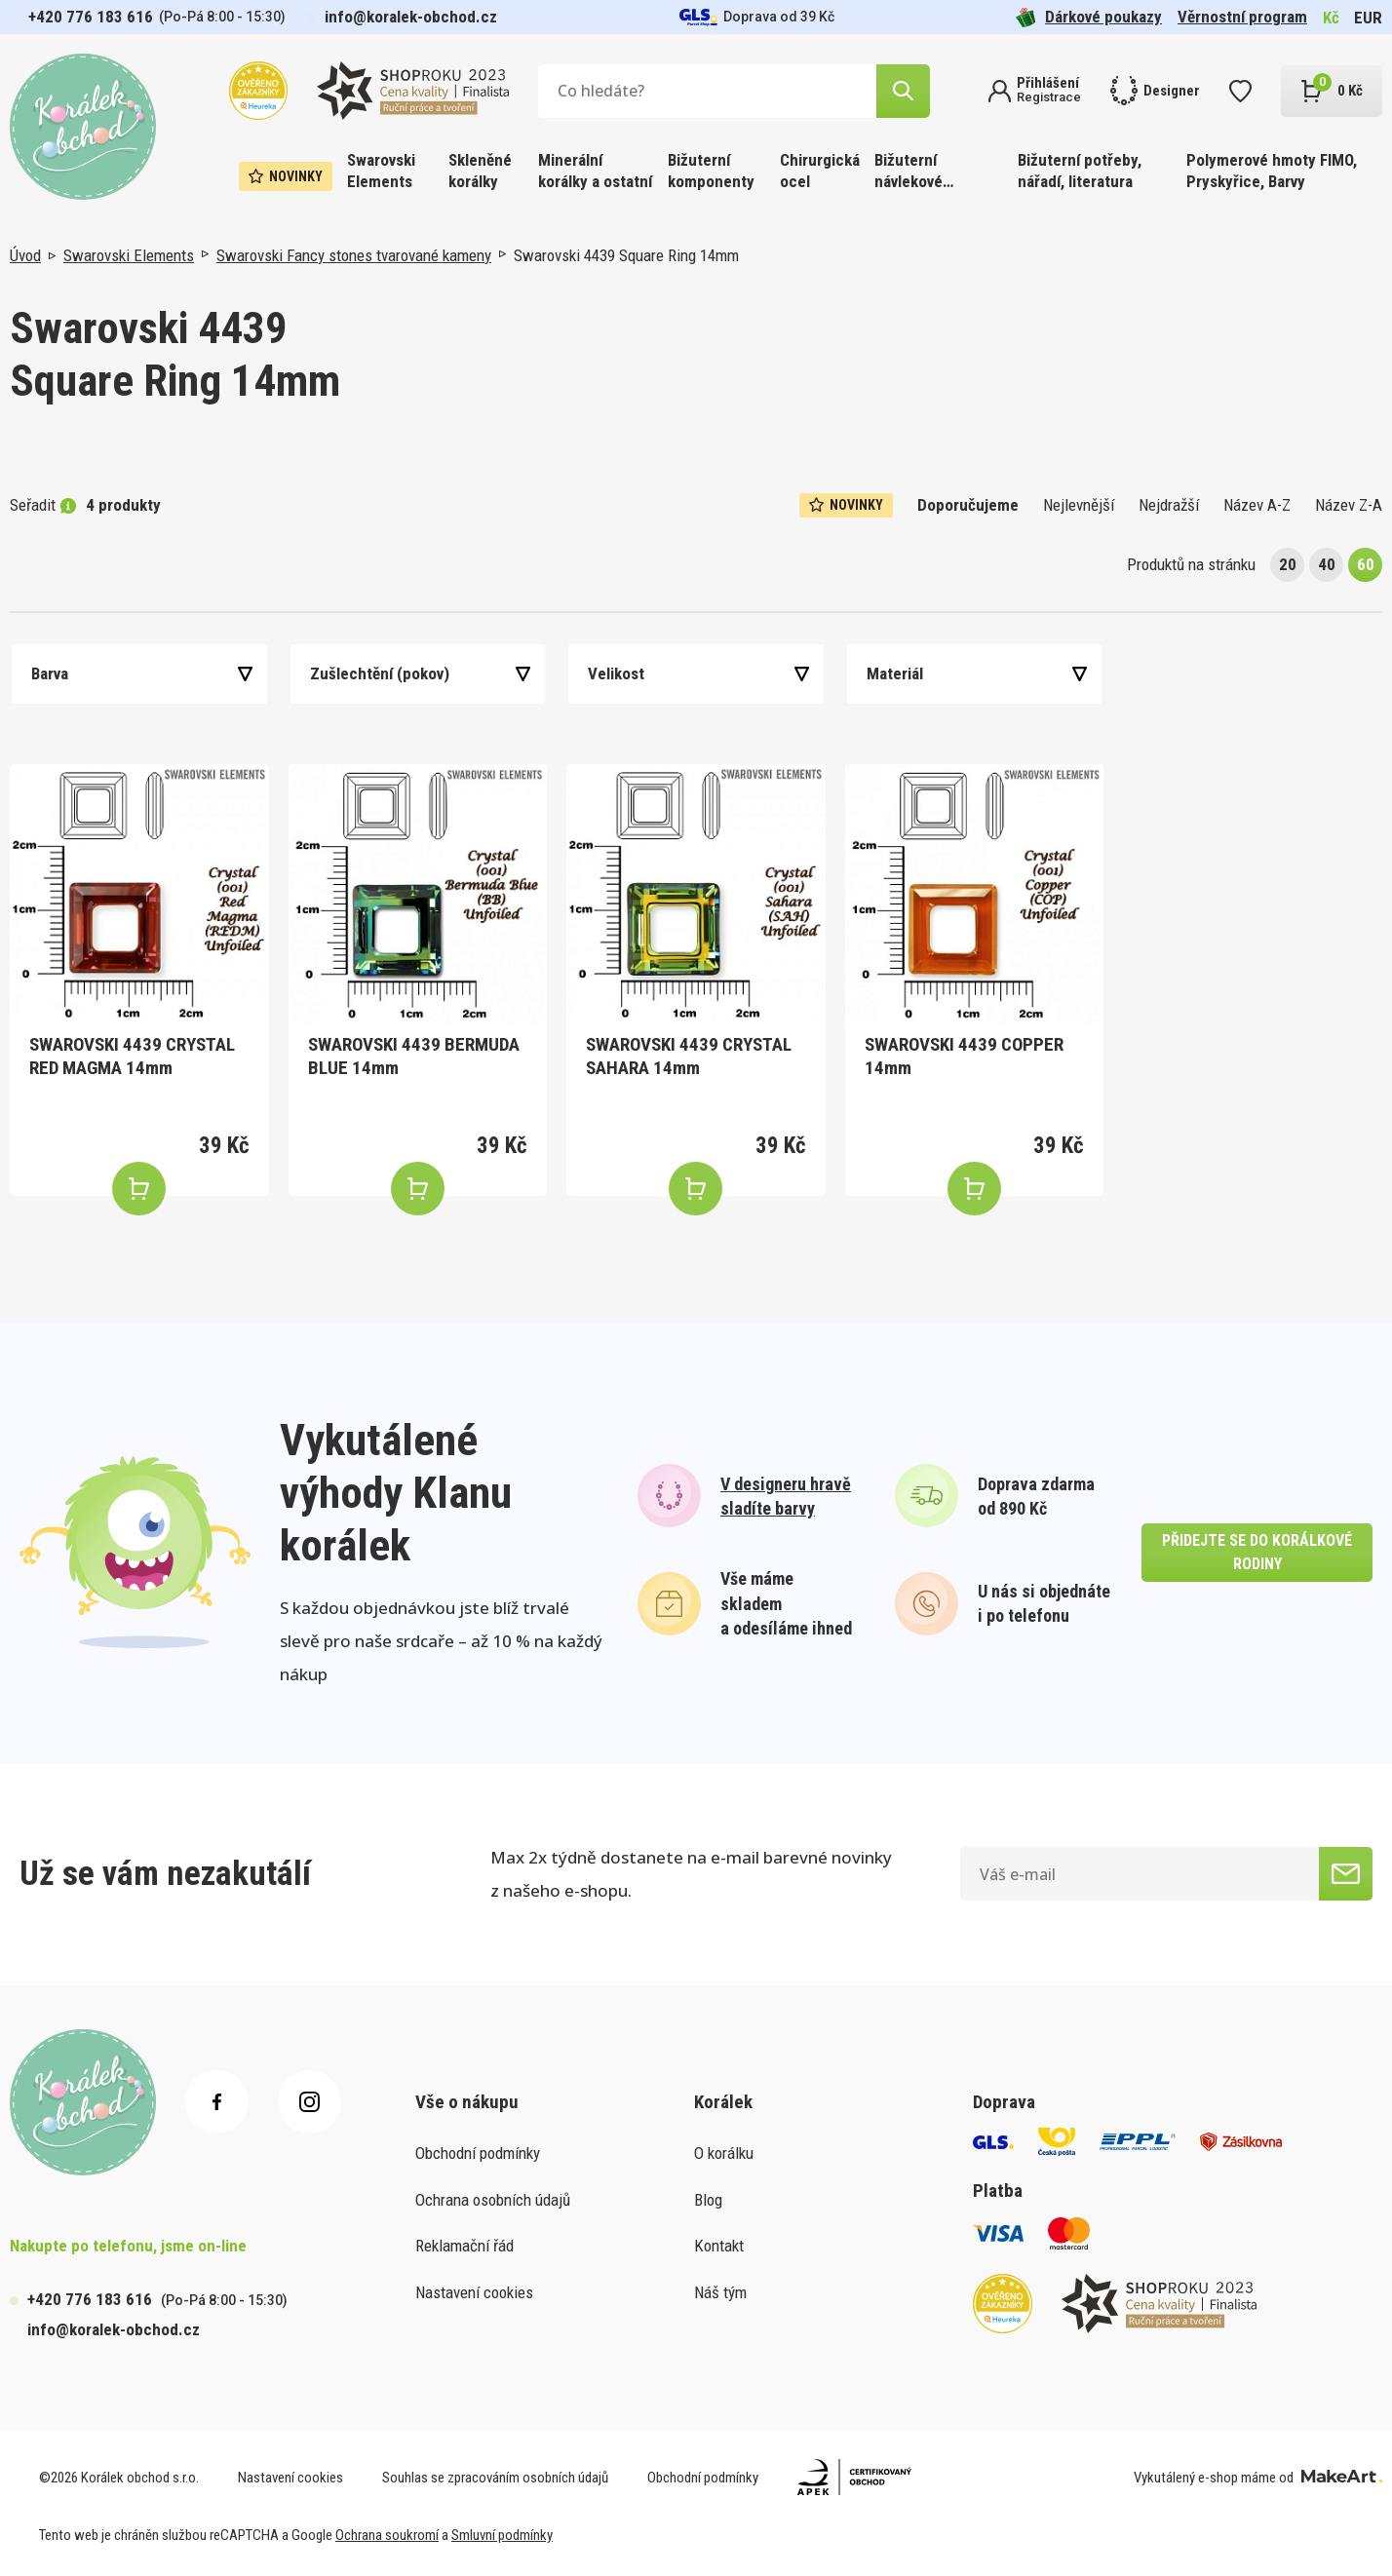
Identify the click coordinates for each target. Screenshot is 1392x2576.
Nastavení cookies (474, 2292)
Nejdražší (1169, 505)
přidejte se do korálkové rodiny (1257, 1552)
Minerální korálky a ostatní (595, 170)
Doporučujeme (968, 505)
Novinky (286, 176)
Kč (1331, 17)
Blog (708, 2200)
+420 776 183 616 (90, 16)
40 (1326, 564)
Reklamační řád (464, 2245)
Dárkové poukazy (1089, 17)
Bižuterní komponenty (711, 170)
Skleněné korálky (480, 170)
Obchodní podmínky (477, 2153)
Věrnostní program (1242, 16)
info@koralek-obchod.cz (411, 16)
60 (1365, 564)
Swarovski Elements (381, 170)
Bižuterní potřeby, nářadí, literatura (1079, 170)
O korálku (724, 2153)
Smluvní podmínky (502, 2535)
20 (1287, 564)
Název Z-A (1348, 505)
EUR (1368, 17)
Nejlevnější (1078, 505)
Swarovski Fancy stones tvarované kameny (353, 255)
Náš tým (720, 2292)
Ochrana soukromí (387, 2535)
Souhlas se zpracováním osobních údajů (495, 2477)
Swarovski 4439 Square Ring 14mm (626, 255)
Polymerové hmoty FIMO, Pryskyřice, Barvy (1271, 170)
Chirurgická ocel (820, 170)
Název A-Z (1257, 505)
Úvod (25, 255)
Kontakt (719, 2245)
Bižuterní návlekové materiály (908, 172)
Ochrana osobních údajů (492, 2200)
